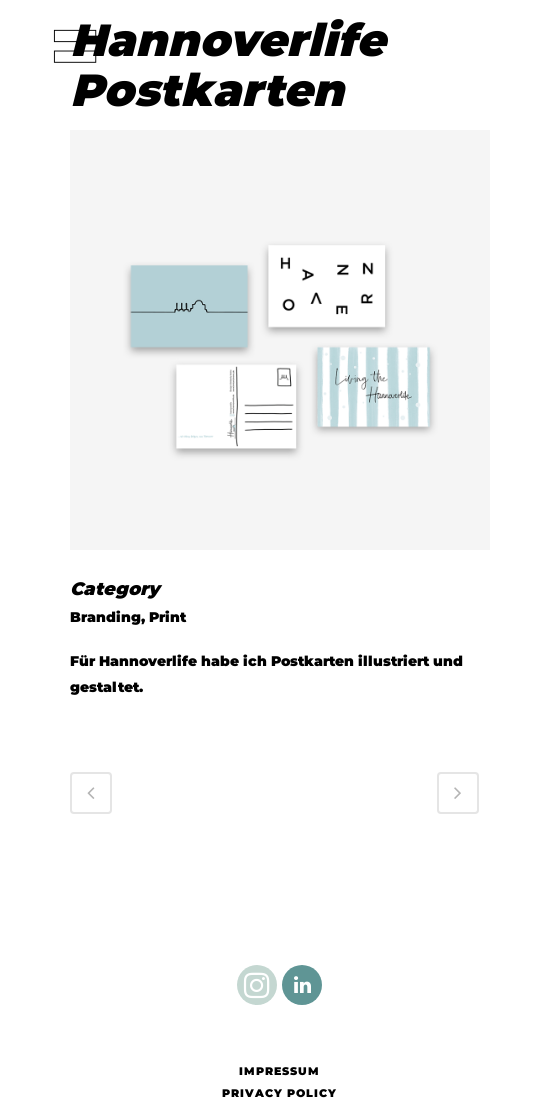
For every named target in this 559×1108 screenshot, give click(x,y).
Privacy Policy (279, 1093)
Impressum (279, 1071)
